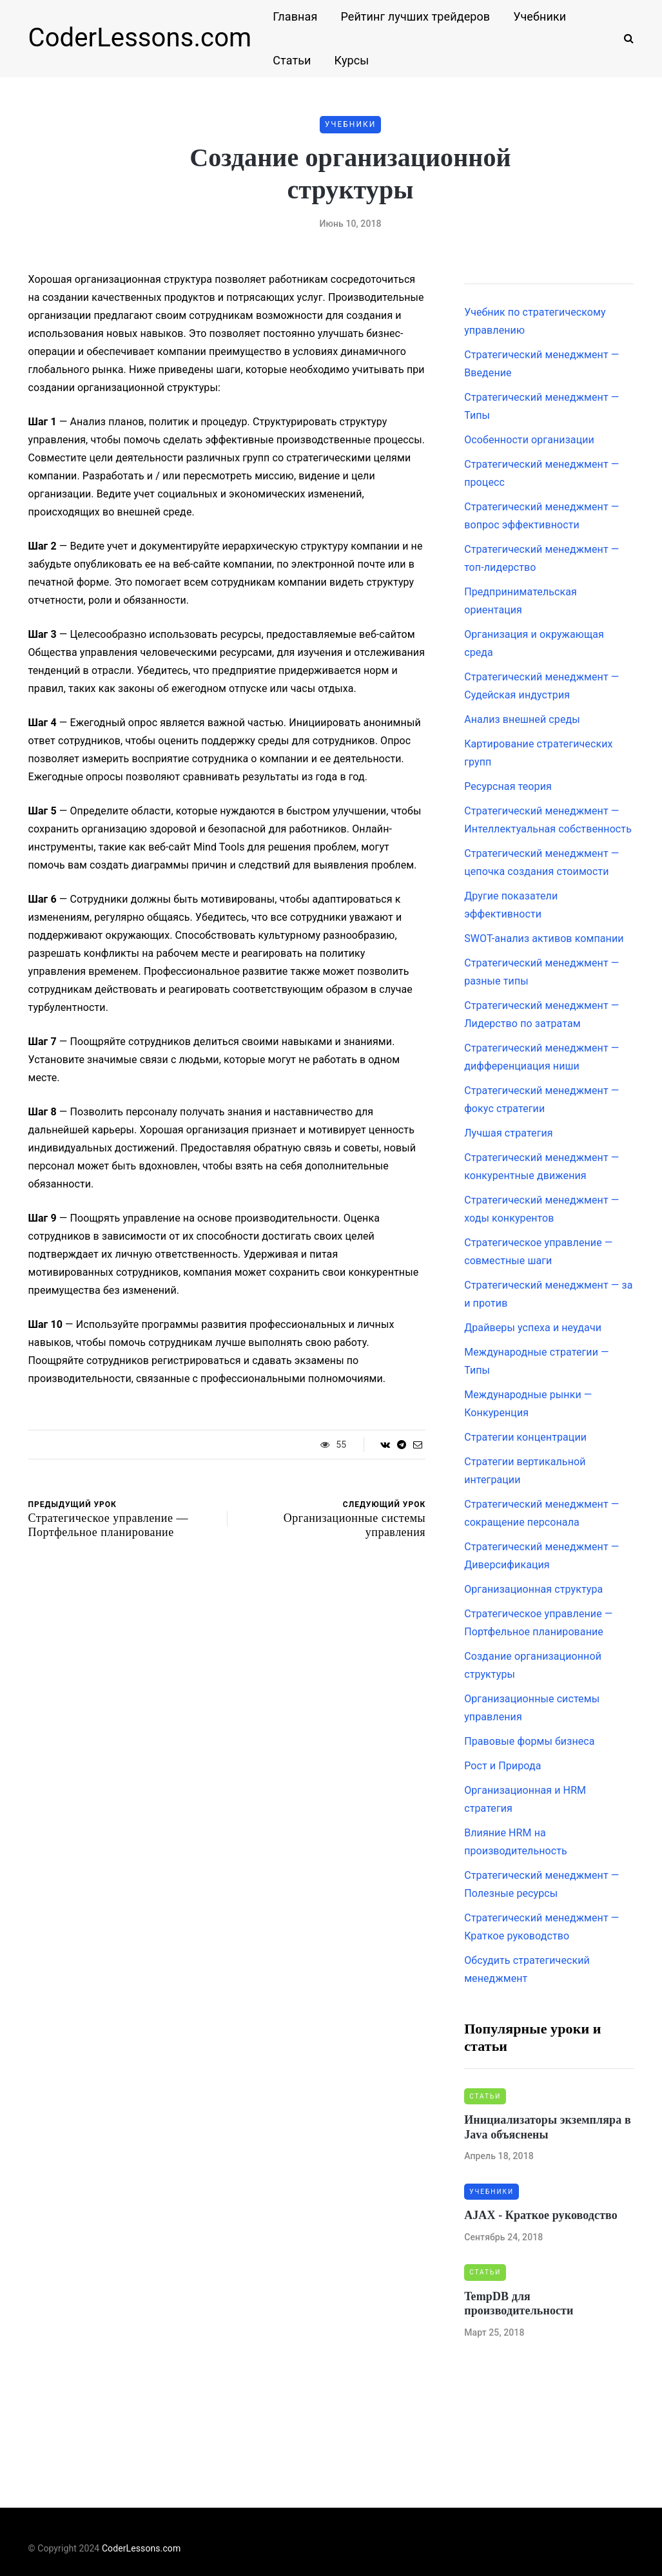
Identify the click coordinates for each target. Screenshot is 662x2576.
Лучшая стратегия (508, 1133)
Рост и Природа (502, 1766)
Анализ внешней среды (522, 719)
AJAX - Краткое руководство (541, 2215)
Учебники (539, 16)
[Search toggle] (624, 38)
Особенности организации (529, 440)
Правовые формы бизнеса (529, 1741)
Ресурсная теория (508, 786)
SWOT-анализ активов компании (543, 938)
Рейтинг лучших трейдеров (415, 16)
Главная (295, 16)
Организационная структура (533, 1589)
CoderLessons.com (140, 38)
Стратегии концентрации (525, 1437)
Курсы (352, 60)
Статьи (292, 60)
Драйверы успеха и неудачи (532, 1328)
